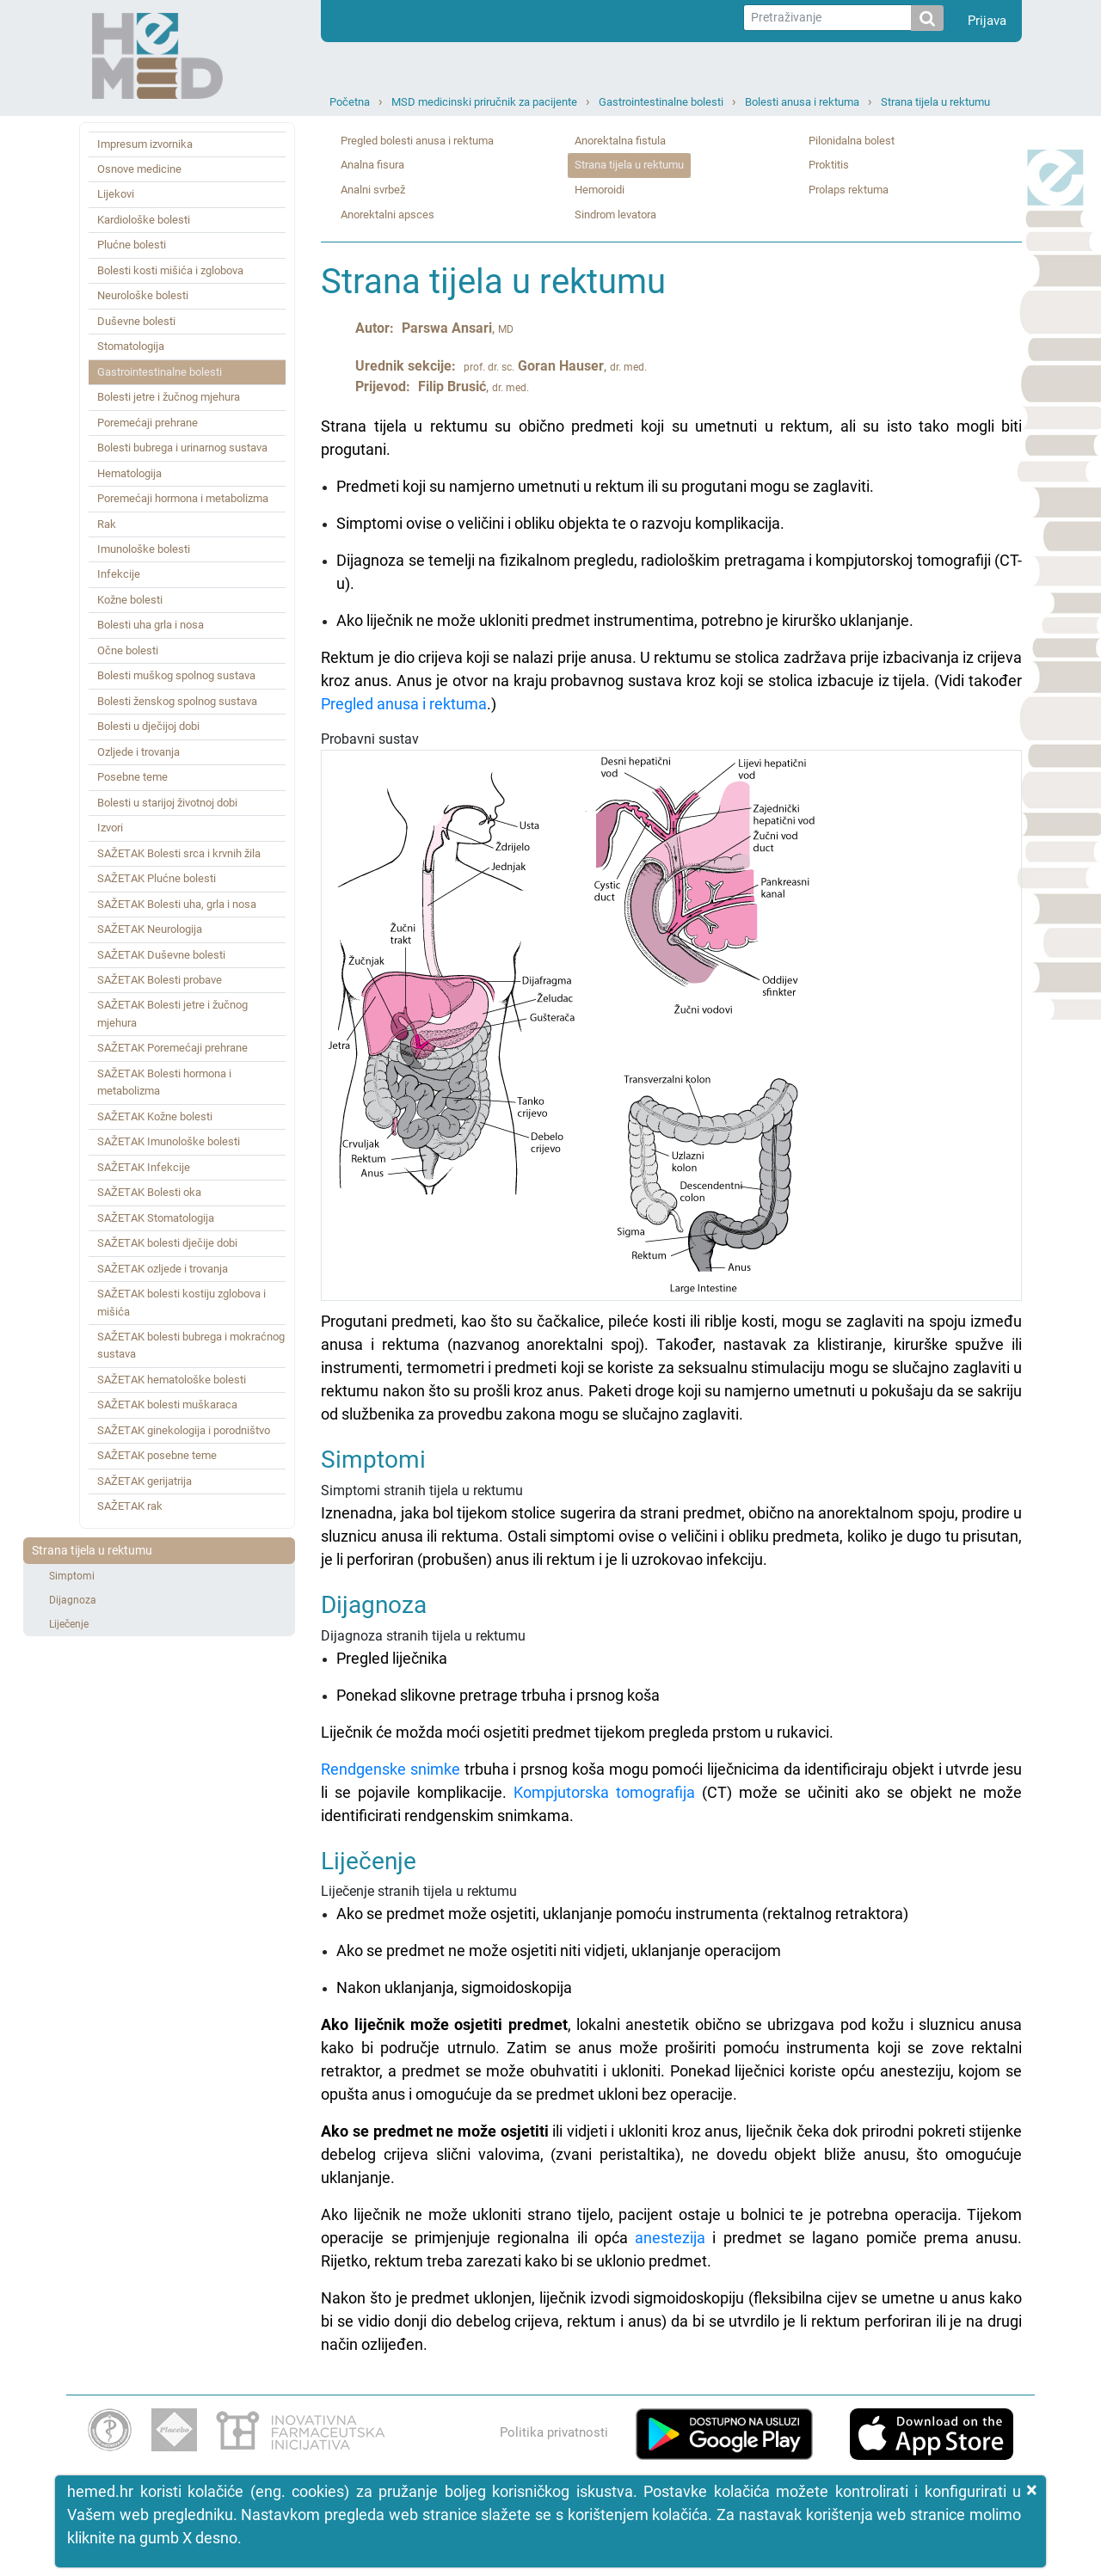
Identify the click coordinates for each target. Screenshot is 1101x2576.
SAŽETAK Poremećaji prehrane (172, 1047)
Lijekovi (115, 193)
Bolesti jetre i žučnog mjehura (168, 396)
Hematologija (129, 473)
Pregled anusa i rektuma (404, 704)
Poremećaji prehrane (147, 422)
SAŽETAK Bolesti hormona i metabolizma (164, 1082)
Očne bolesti (127, 650)
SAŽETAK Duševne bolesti (161, 954)
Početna (349, 101)
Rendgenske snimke (390, 1769)
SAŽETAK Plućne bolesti (156, 878)
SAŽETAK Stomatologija (155, 1217)
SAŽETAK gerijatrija (144, 1481)
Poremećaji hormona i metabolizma (182, 498)
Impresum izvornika (145, 144)
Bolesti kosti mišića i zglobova (170, 270)
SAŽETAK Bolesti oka (149, 1192)
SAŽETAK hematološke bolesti (171, 1379)
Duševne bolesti (136, 321)
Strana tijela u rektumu (935, 101)
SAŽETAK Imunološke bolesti (168, 1141)
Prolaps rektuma (849, 189)
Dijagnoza (72, 1600)
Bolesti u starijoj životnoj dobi (167, 802)
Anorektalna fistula (620, 140)
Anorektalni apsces (387, 214)
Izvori (110, 827)
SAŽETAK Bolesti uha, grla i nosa (176, 904)
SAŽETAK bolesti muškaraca (167, 1404)
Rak (106, 524)
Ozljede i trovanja (138, 751)
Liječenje (69, 1624)
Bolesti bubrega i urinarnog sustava (182, 447)
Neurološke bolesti (142, 295)
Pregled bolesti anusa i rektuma (417, 140)
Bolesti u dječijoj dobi (148, 726)
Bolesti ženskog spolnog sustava (177, 701)
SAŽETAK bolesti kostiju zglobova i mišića (181, 1302)
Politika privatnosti (554, 2432)
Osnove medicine (139, 169)
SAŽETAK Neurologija (149, 929)
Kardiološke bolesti (143, 219)
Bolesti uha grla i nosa (150, 624)
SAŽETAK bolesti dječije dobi (167, 1242)
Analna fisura (372, 164)
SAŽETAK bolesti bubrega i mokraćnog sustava (191, 1345)
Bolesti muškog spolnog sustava (176, 675)
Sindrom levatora (615, 214)
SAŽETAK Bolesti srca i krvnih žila (179, 853)
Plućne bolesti (131, 244)
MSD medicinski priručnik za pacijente (484, 101)
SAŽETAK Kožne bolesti (154, 1116)
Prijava (987, 20)
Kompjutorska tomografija (604, 1792)
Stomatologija (130, 346)
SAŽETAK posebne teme (157, 1455)
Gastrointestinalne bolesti (661, 101)
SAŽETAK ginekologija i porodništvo (183, 1430)
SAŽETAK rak (130, 1506)
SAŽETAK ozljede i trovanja (162, 1268)
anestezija (670, 2238)
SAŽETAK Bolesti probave (159, 979)
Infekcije (118, 573)
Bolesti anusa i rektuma (802, 101)
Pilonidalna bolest (852, 140)
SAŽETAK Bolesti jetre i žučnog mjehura (172, 1013)
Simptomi (72, 1576)
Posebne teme (132, 776)
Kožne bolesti (130, 599)
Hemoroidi (599, 189)
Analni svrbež (373, 189)
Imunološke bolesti (143, 549)
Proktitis (829, 164)
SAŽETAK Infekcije (143, 1167)
